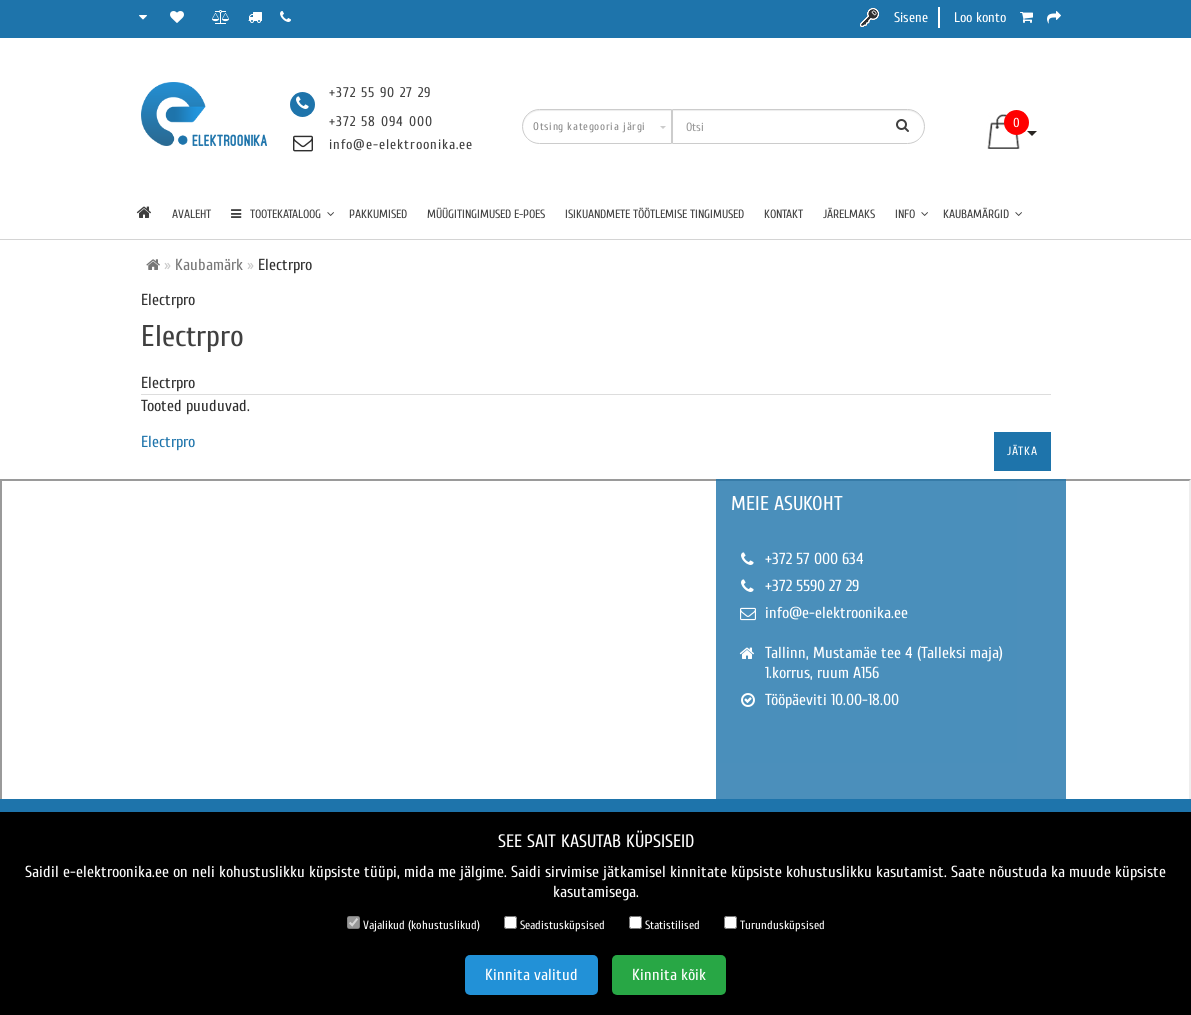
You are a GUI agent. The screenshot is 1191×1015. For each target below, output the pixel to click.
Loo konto (980, 17)
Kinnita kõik (669, 975)
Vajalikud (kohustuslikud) (413, 924)
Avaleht (191, 214)
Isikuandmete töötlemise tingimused (654, 214)
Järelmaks (849, 214)
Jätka (1022, 451)
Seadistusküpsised (554, 924)
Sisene (911, 17)
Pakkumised (378, 214)
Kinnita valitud (531, 975)
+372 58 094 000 (381, 121)
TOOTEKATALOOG (283, 214)
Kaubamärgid (983, 214)
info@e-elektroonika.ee (401, 144)
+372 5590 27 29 (812, 586)
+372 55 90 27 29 (380, 92)
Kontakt (783, 214)
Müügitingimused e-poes (486, 214)
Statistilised (664, 924)
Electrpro (168, 442)
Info (912, 214)
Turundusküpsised (774, 924)
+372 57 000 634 (814, 559)
